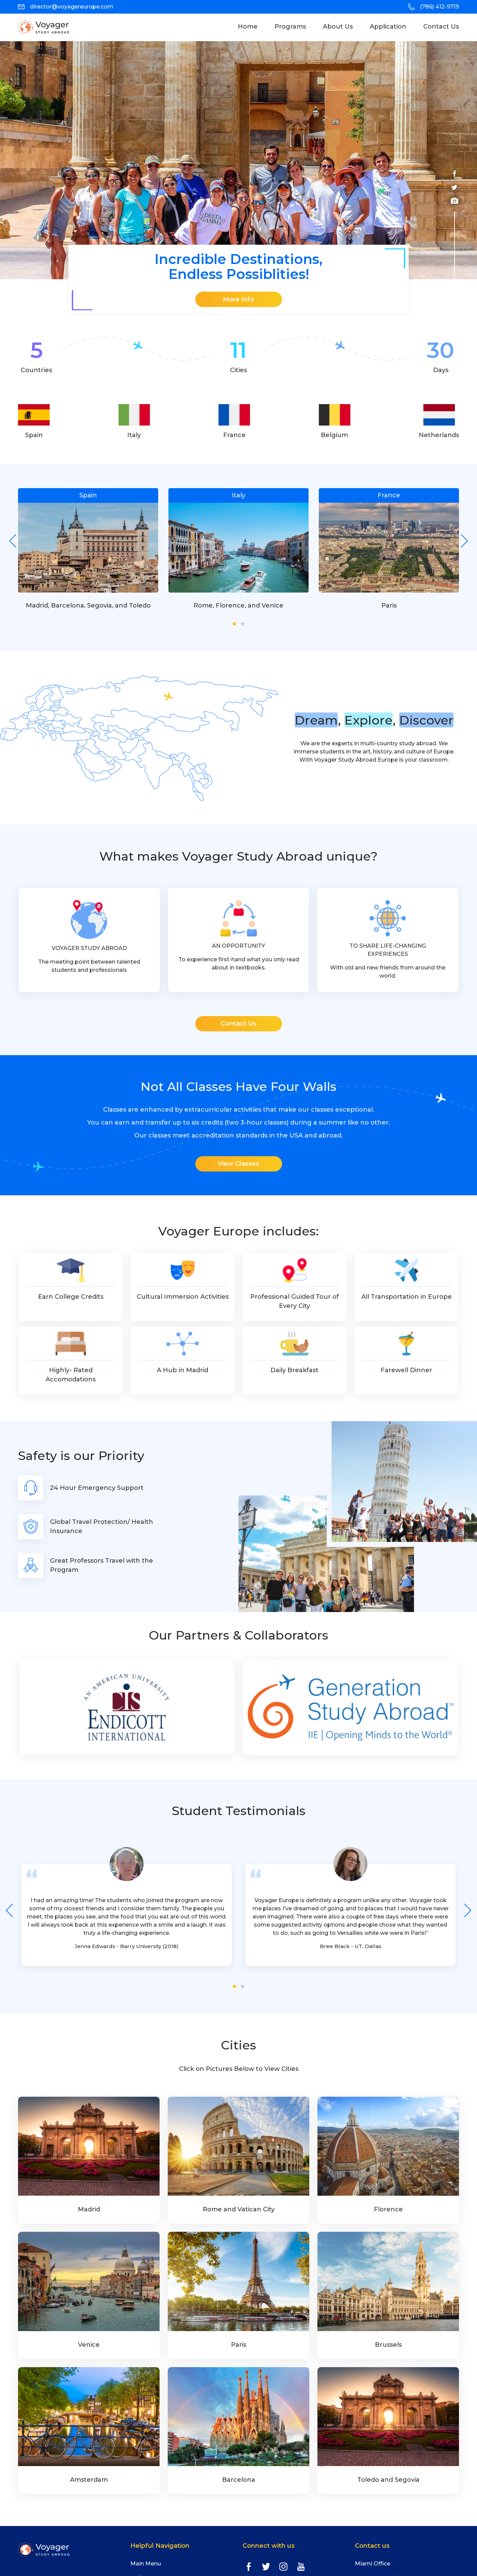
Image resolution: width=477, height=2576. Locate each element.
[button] (234, 623)
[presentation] (12, 541)
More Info (238, 299)
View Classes (238, 1163)
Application (388, 26)
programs (290, 26)
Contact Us (441, 26)
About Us (338, 26)
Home (252, 26)
